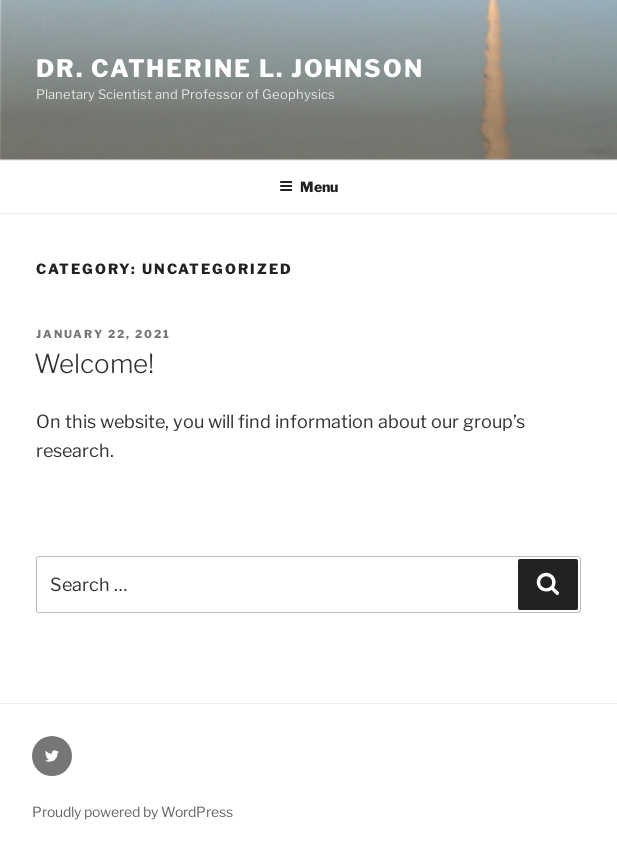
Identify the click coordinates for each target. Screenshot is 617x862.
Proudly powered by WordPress (132, 811)
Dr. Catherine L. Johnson (230, 68)
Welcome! (94, 363)
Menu (308, 186)
